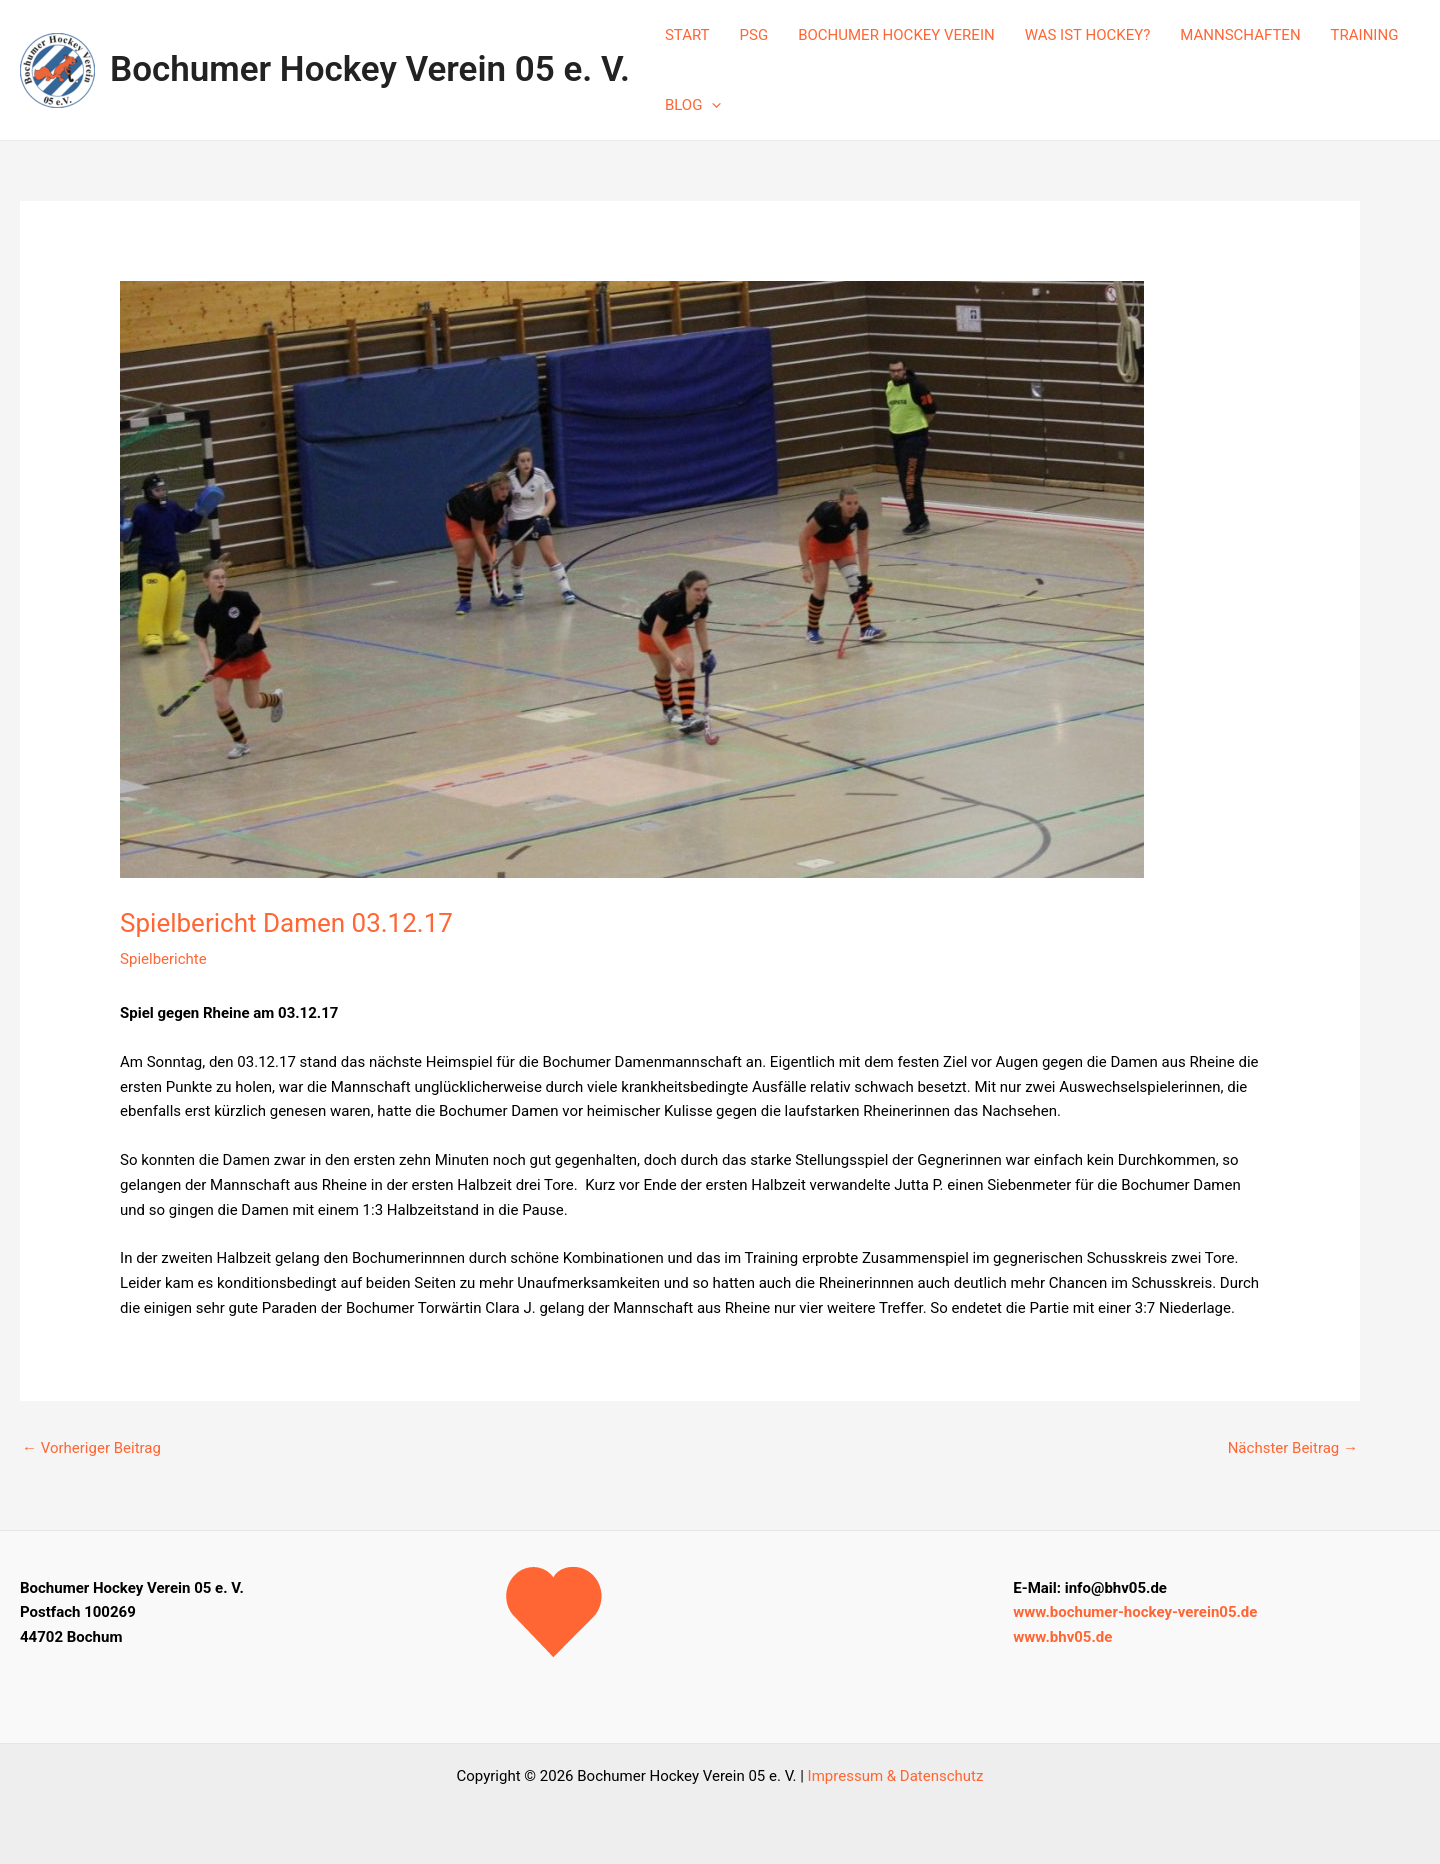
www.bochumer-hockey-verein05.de (1135, 1612)
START (687, 35)
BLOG (693, 105)
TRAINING (1365, 35)
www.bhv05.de (1062, 1637)
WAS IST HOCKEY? (1088, 35)
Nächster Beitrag (1293, 1448)
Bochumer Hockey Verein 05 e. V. (370, 69)
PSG (754, 35)
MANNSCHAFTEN (1240, 35)
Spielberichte (163, 959)
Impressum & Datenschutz (896, 1776)
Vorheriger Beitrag (91, 1448)
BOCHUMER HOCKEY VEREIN (896, 35)
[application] (711, 105)
